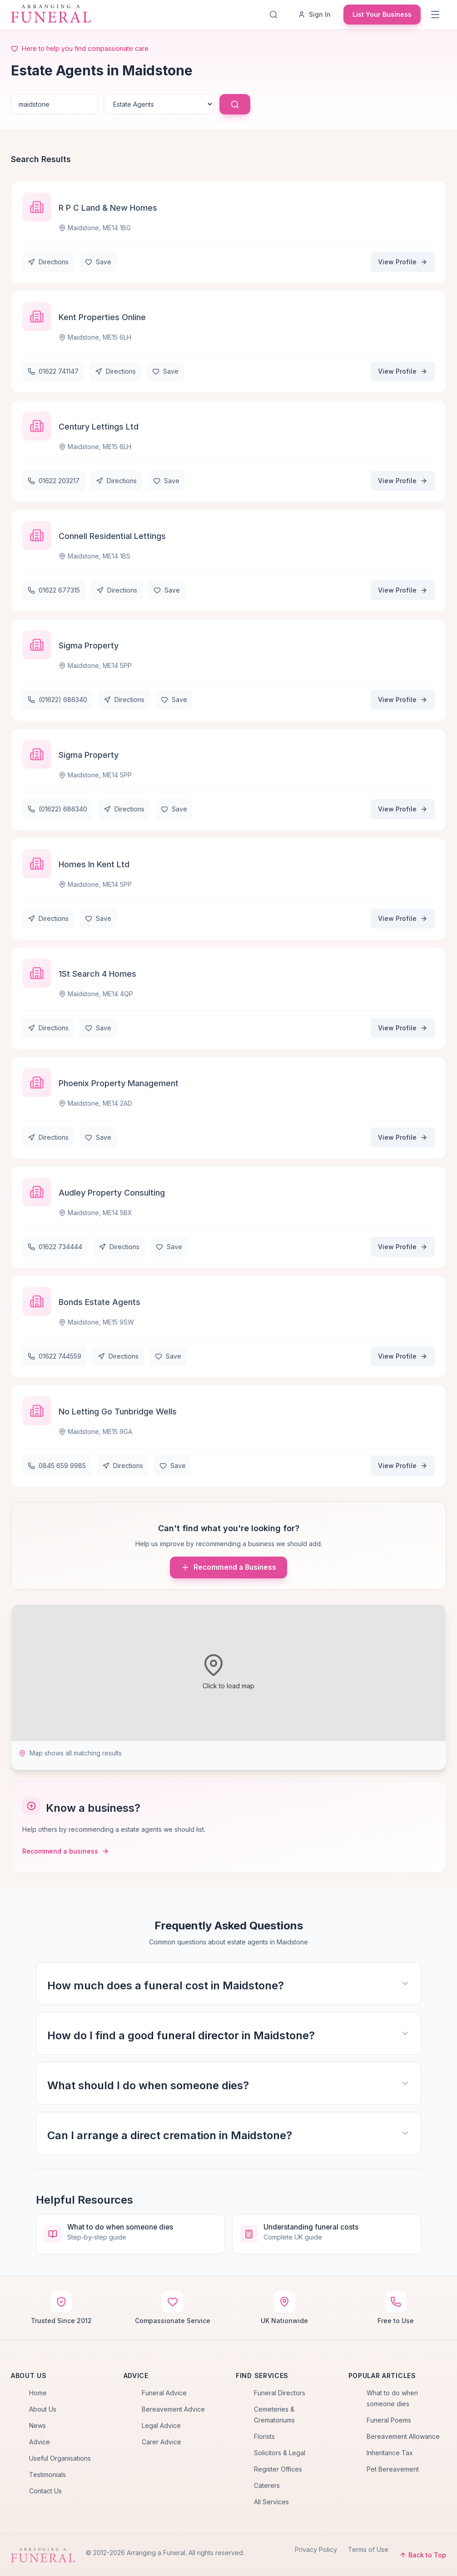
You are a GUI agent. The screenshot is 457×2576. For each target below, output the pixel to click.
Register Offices (278, 2469)
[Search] (275, 15)
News (37, 2425)
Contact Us (45, 2491)
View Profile (402, 262)
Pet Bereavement (393, 2469)
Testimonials (47, 2474)
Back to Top (422, 2555)
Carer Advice (161, 2442)
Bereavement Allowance (403, 2436)
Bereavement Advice (173, 2409)
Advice (39, 2442)
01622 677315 (54, 590)
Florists (264, 2436)
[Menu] (436, 15)
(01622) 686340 (57, 699)
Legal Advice (161, 2425)
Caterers (267, 2485)
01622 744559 (54, 1356)
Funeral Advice (164, 2393)
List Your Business (382, 14)
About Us (42, 2409)
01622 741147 (53, 371)
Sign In (314, 14)
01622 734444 (55, 1247)
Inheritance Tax (390, 2453)
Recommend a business (65, 1851)
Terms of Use (368, 2549)
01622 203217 (53, 481)
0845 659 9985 (57, 1465)
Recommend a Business (228, 1567)
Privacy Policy (316, 2549)
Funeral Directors (279, 2393)
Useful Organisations (60, 2458)
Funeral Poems (389, 2420)
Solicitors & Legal (279, 2453)
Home (38, 2393)
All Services (271, 2502)
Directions (48, 262)
